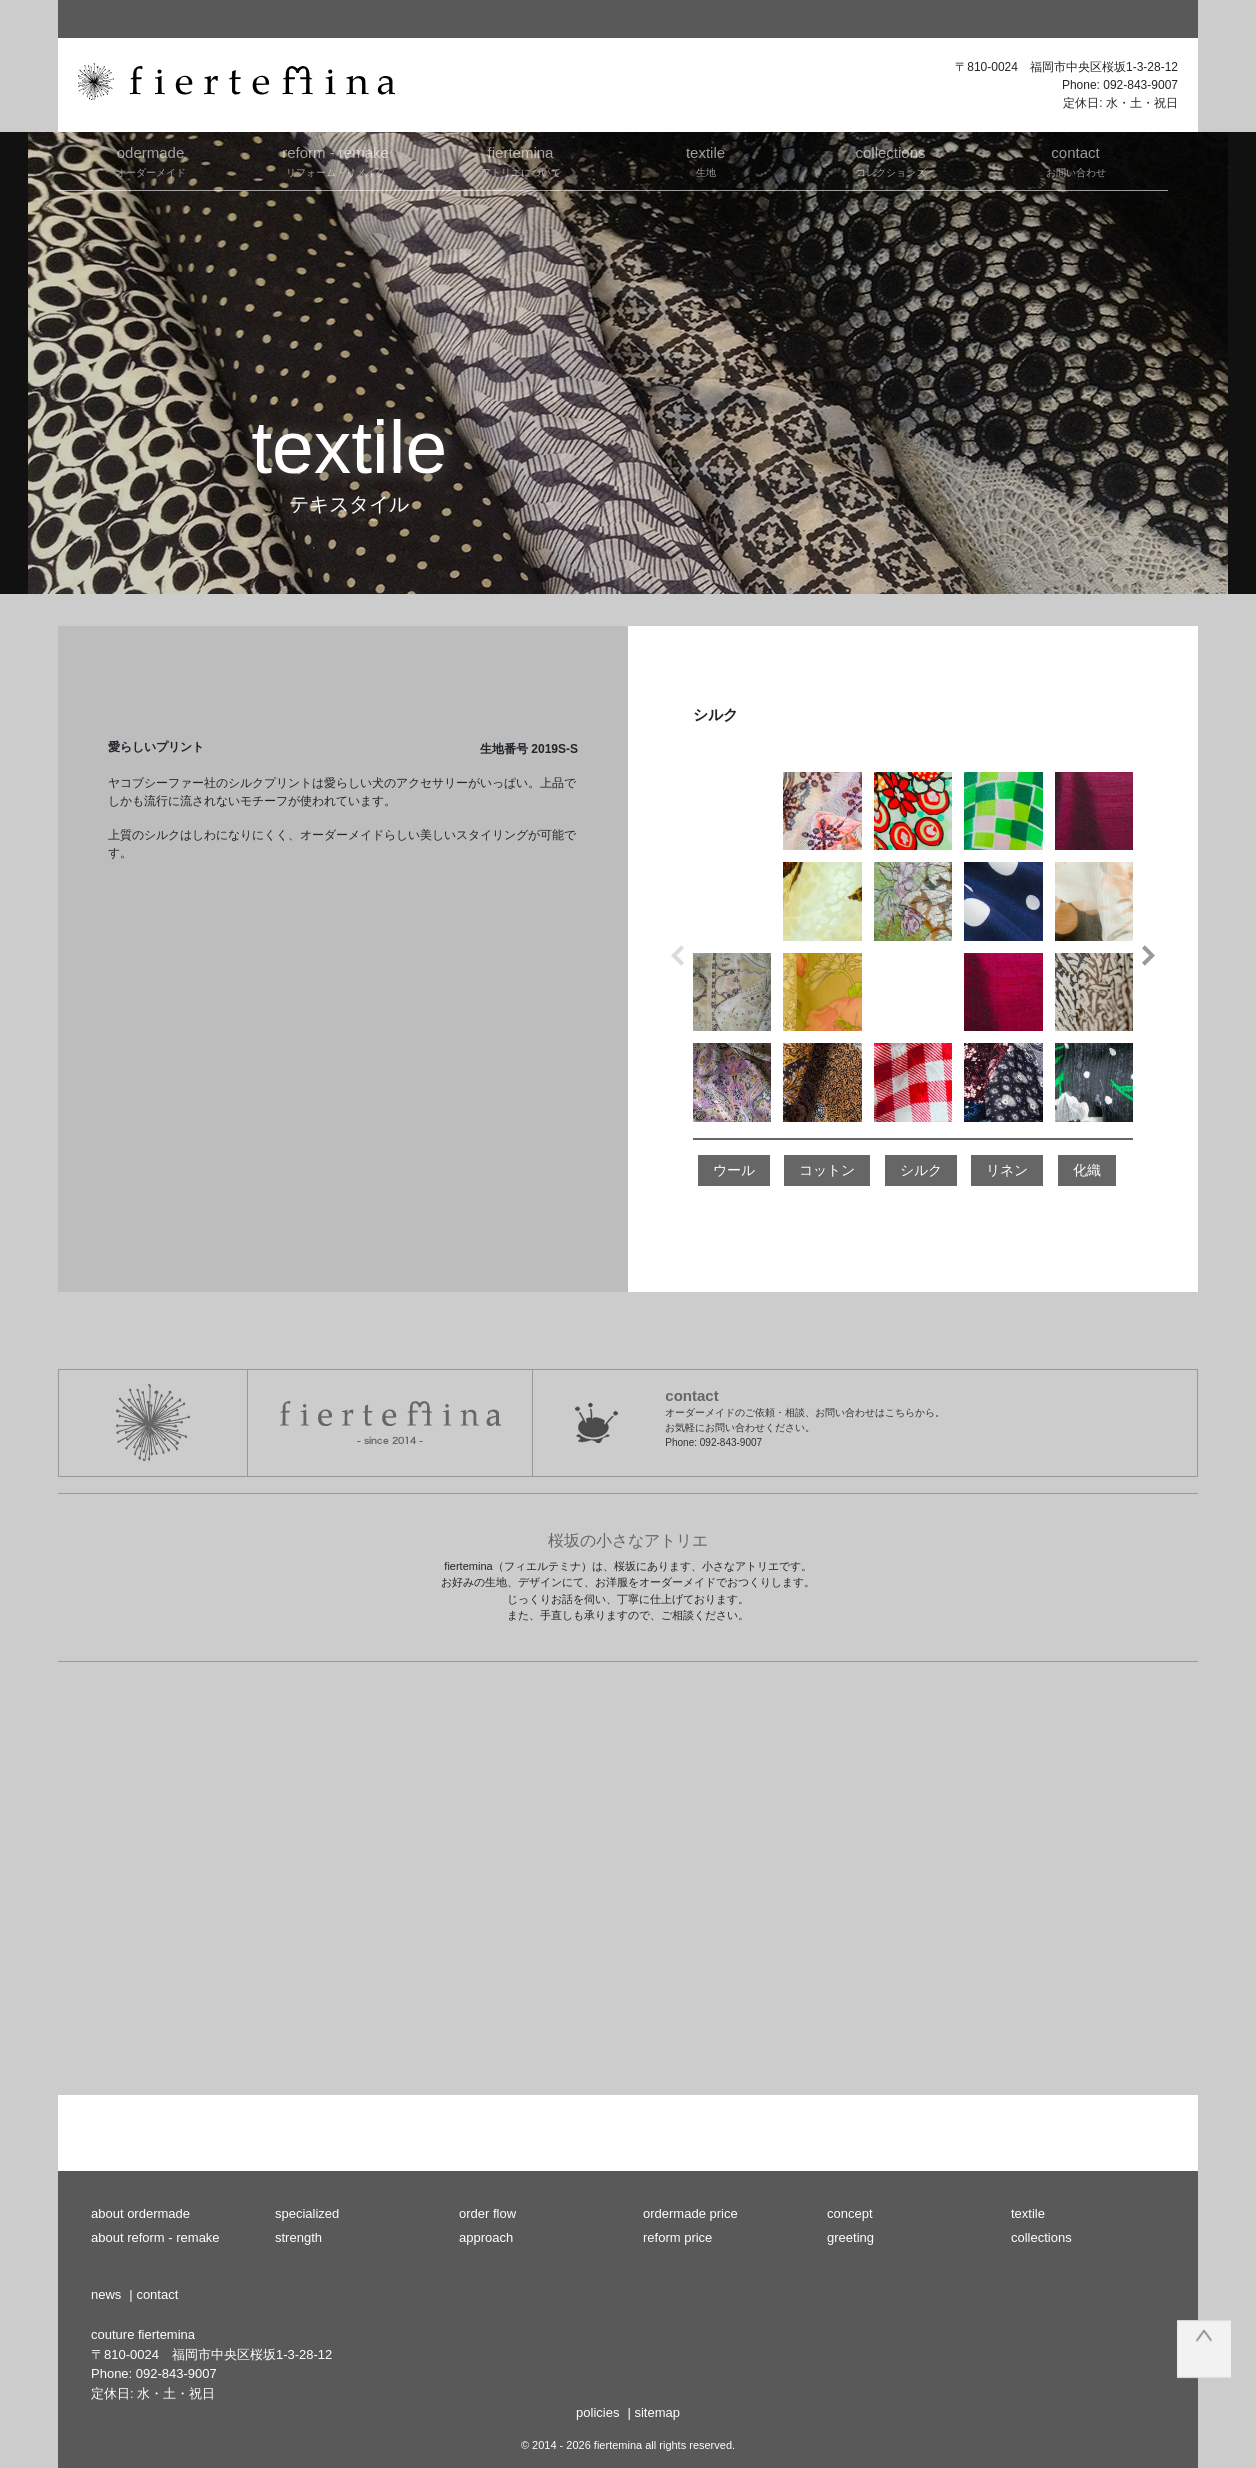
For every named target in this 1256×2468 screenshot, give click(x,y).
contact (157, 2294)
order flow (487, 2213)
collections (1041, 2237)
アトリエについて (520, 160)
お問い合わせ (1075, 160)
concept (850, 2213)
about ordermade (140, 2213)
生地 (705, 160)
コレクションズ (890, 160)
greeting (850, 2237)
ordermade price (690, 2213)
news (106, 2294)
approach (486, 2237)
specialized (307, 2213)
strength (298, 2237)
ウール (734, 1170)
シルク (921, 1170)
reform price (677, 2237)
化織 (1087, 1170)
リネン (1007, 1170)
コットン (827, 1170)
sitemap (657, 2412)
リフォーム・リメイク (335, 160)
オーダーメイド (150, 160)
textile (1028, 2213)
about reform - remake (155, 2237)
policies (597, 2412)
